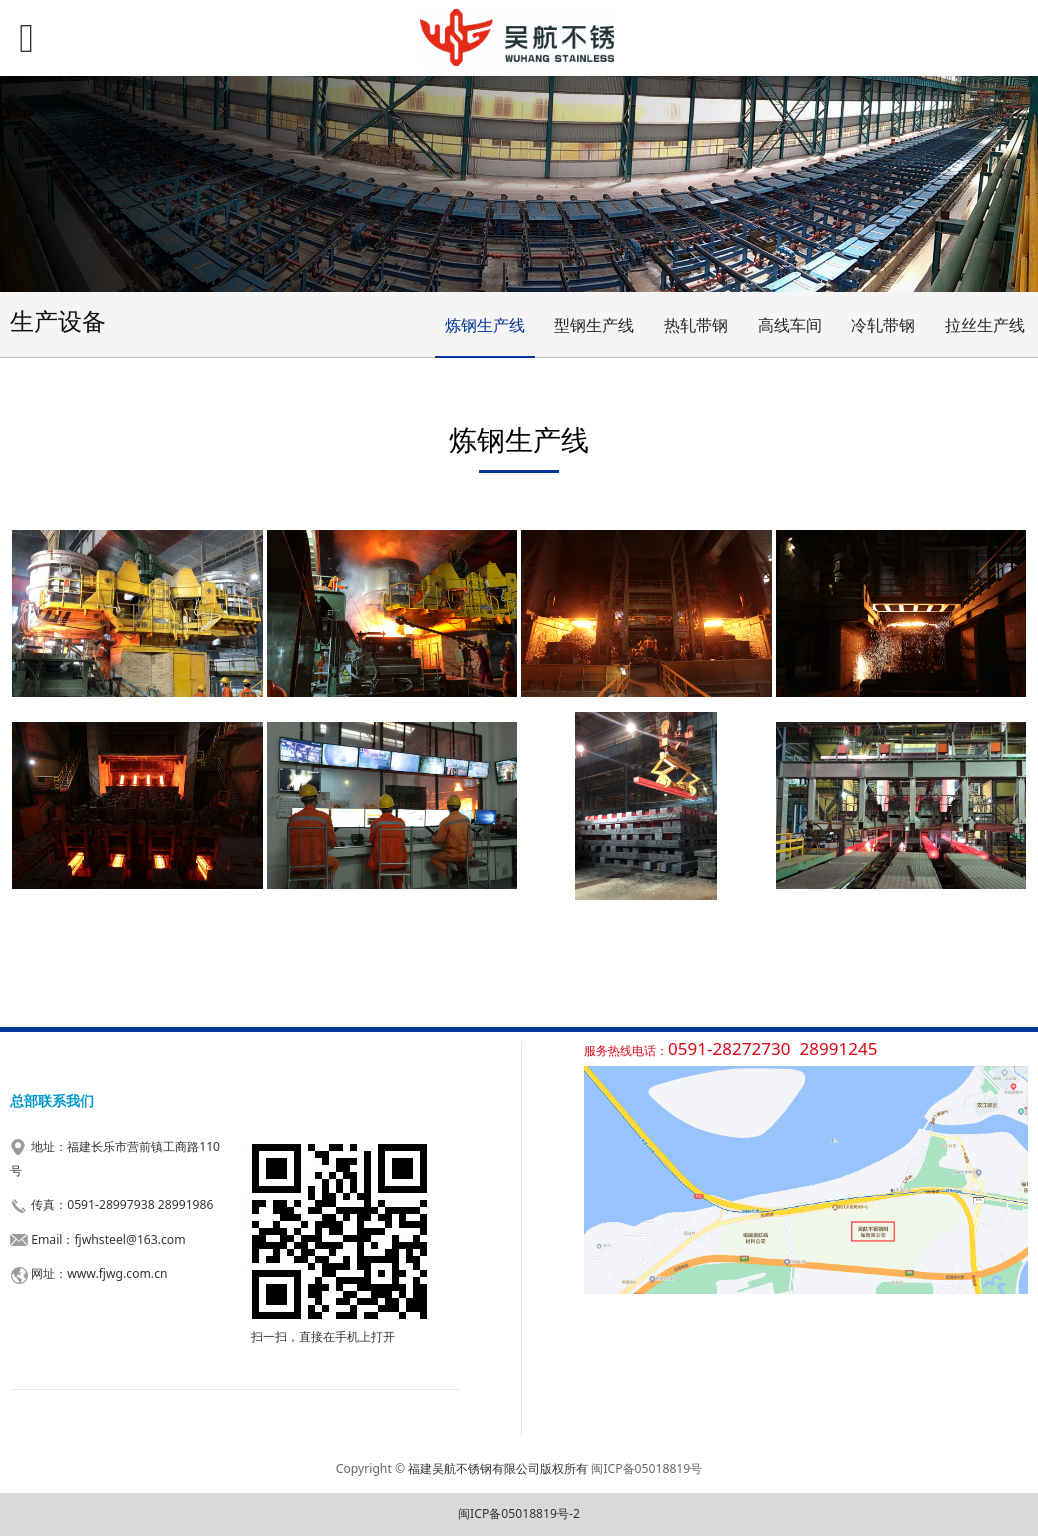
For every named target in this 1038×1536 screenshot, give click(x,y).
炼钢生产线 (485, 325)
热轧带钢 (696, 325)
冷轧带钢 (883, 325)
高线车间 (790, 325)
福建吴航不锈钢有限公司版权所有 (498, 1468)
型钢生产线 (594, 325)
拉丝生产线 (985, 325)
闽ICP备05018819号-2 (519, 1513)
